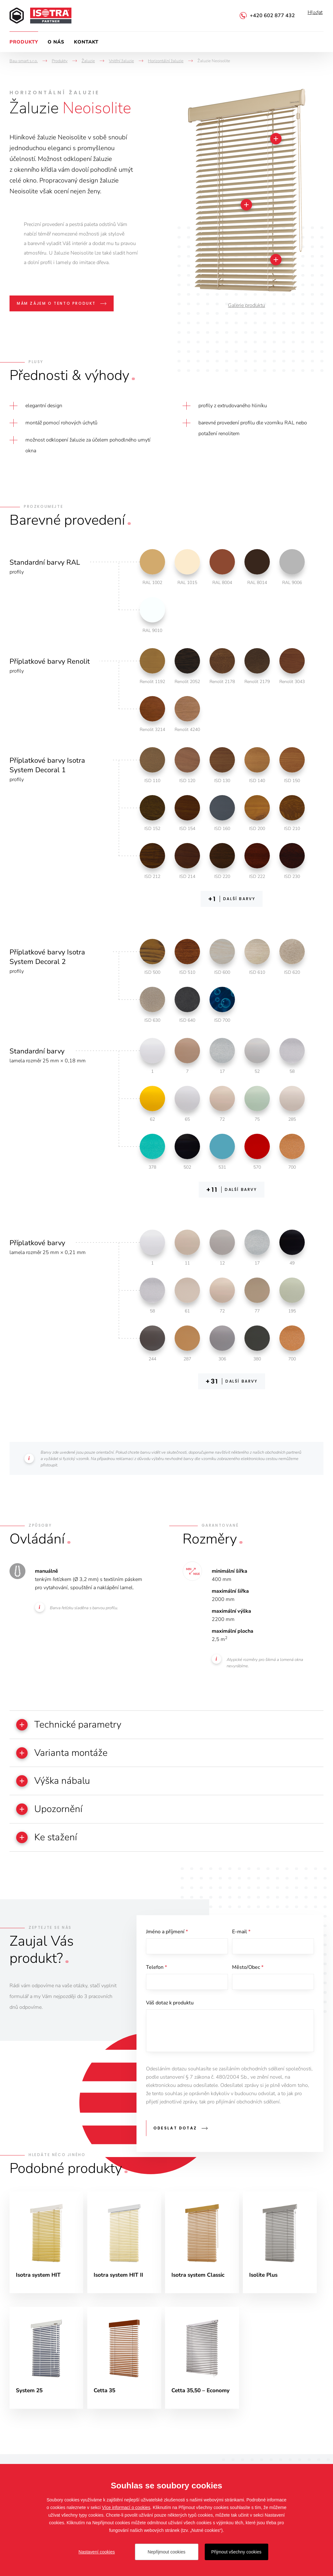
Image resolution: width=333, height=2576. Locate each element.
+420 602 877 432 (272, 15)
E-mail (241, 1938)
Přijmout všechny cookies (236, 2551)
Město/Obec (247, 1975)
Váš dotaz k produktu (170, 2013)
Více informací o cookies (126, 2507)
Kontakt (86, 42)
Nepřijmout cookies (166, 2551)
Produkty (24, 42)
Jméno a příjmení (167, 1938)
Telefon (156, 1975)
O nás (56, 42)
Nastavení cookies (96, 2551)
